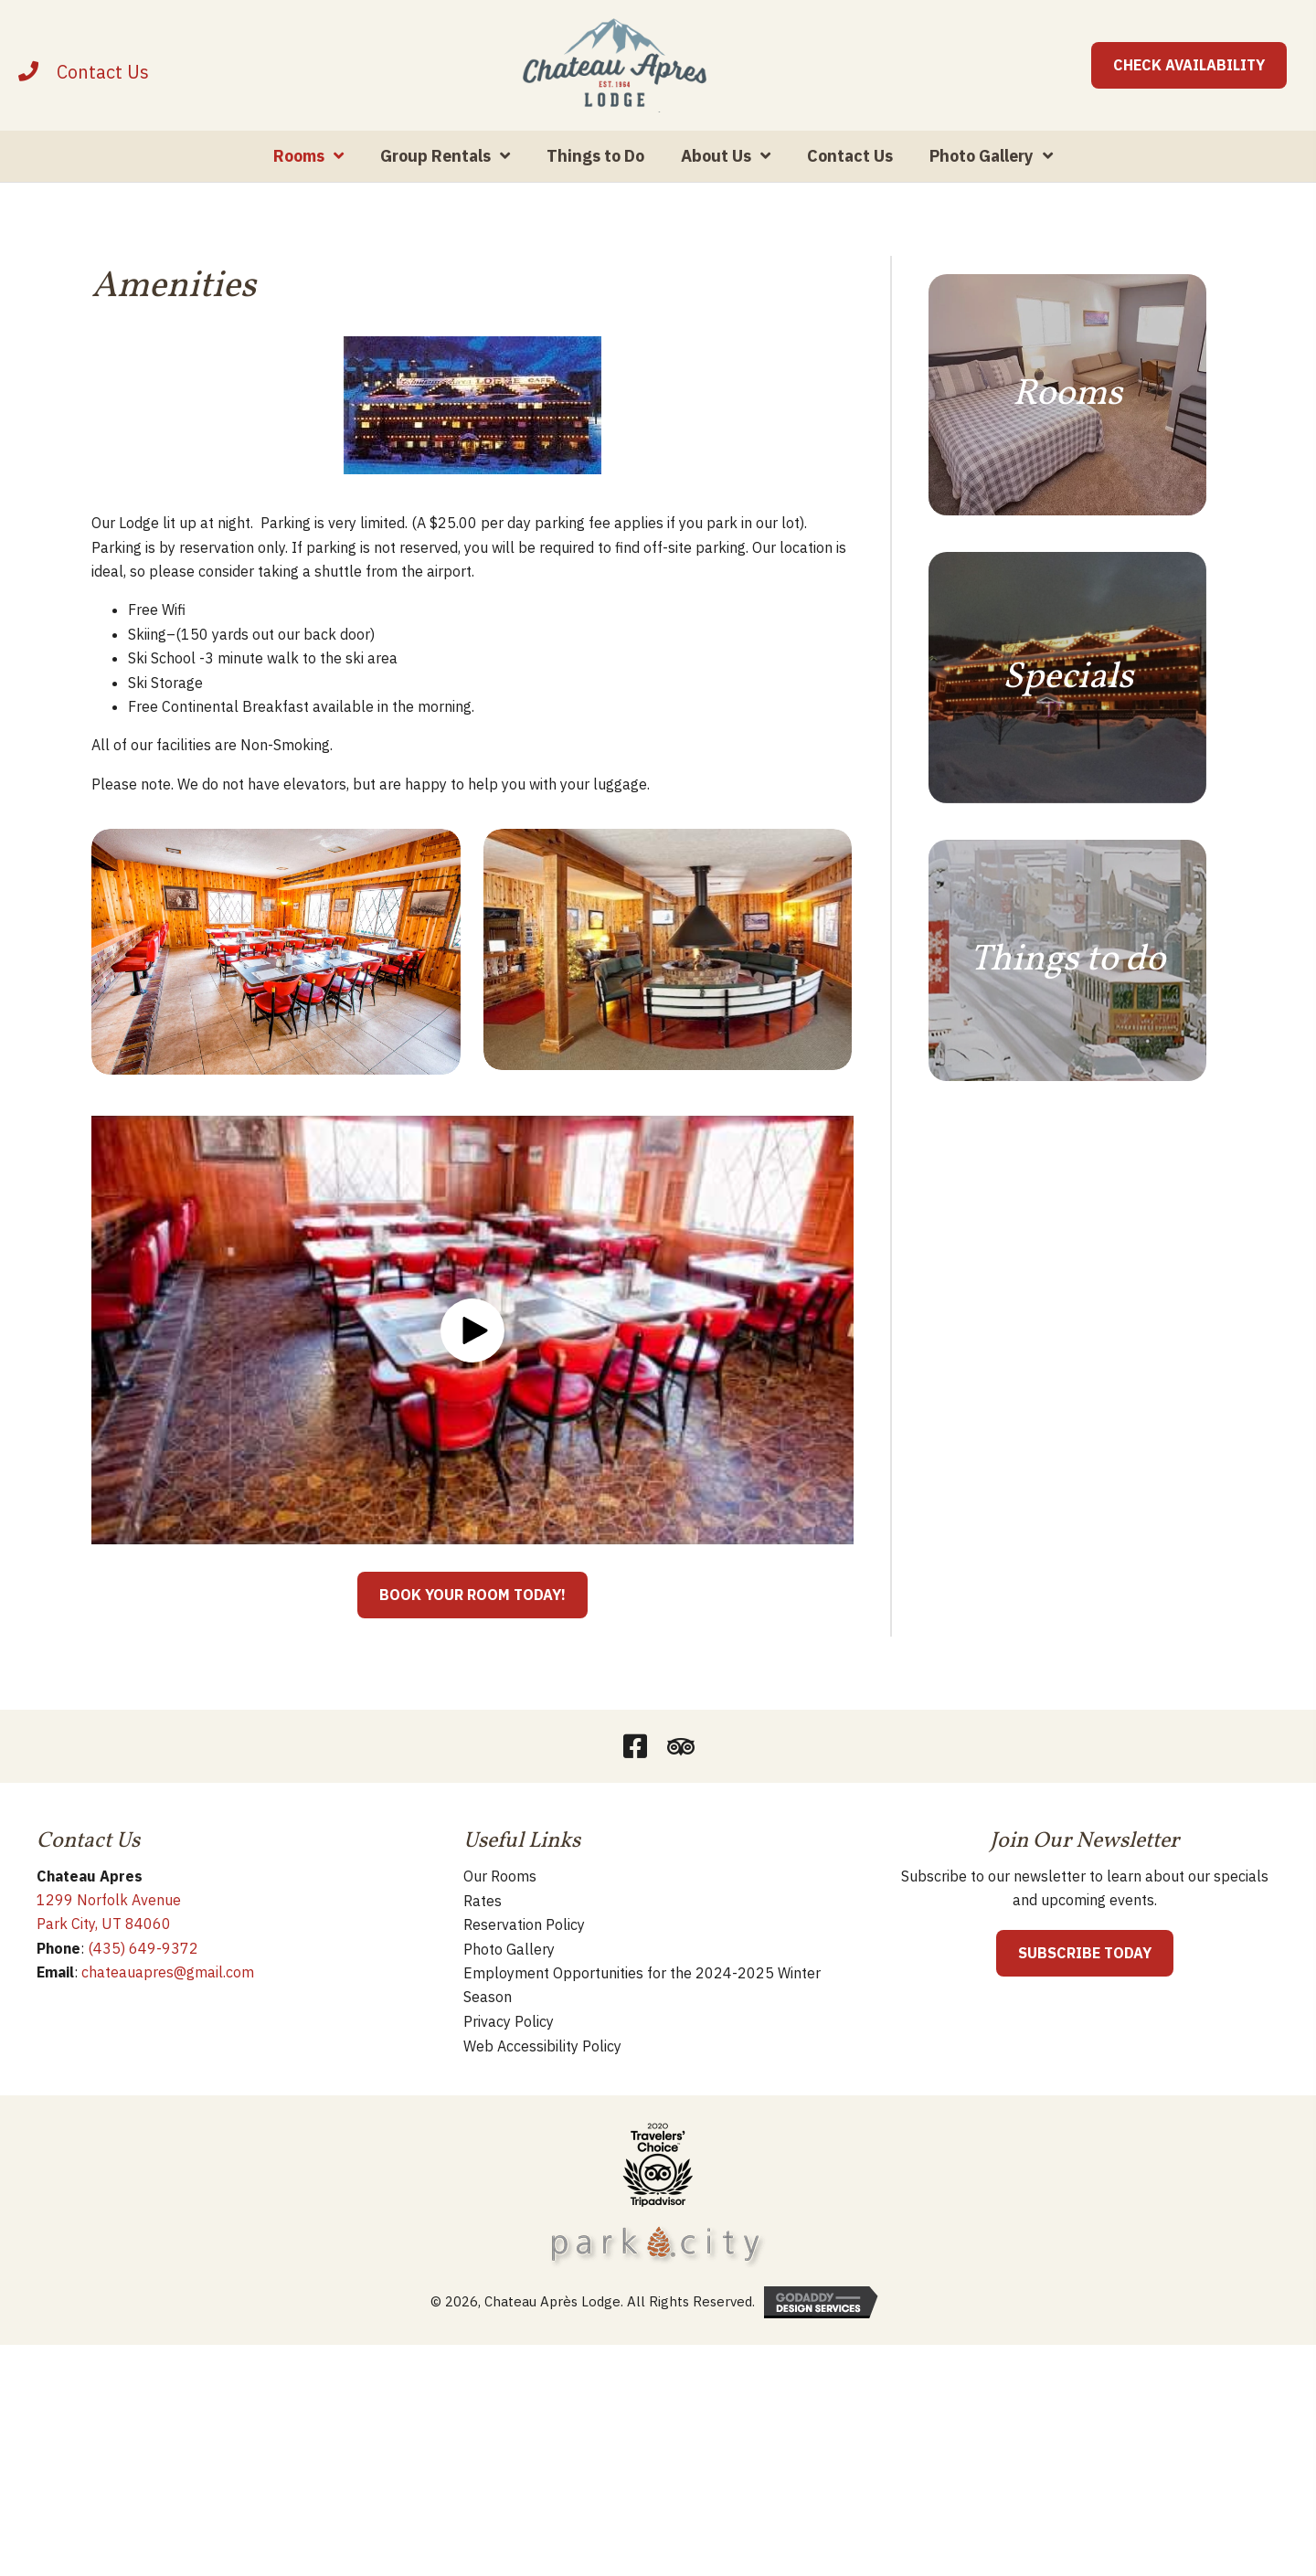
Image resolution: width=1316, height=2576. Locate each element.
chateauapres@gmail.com (167, 2041)
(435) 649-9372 (143, 2017)
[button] (472, 1399)
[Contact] (103, 106)
